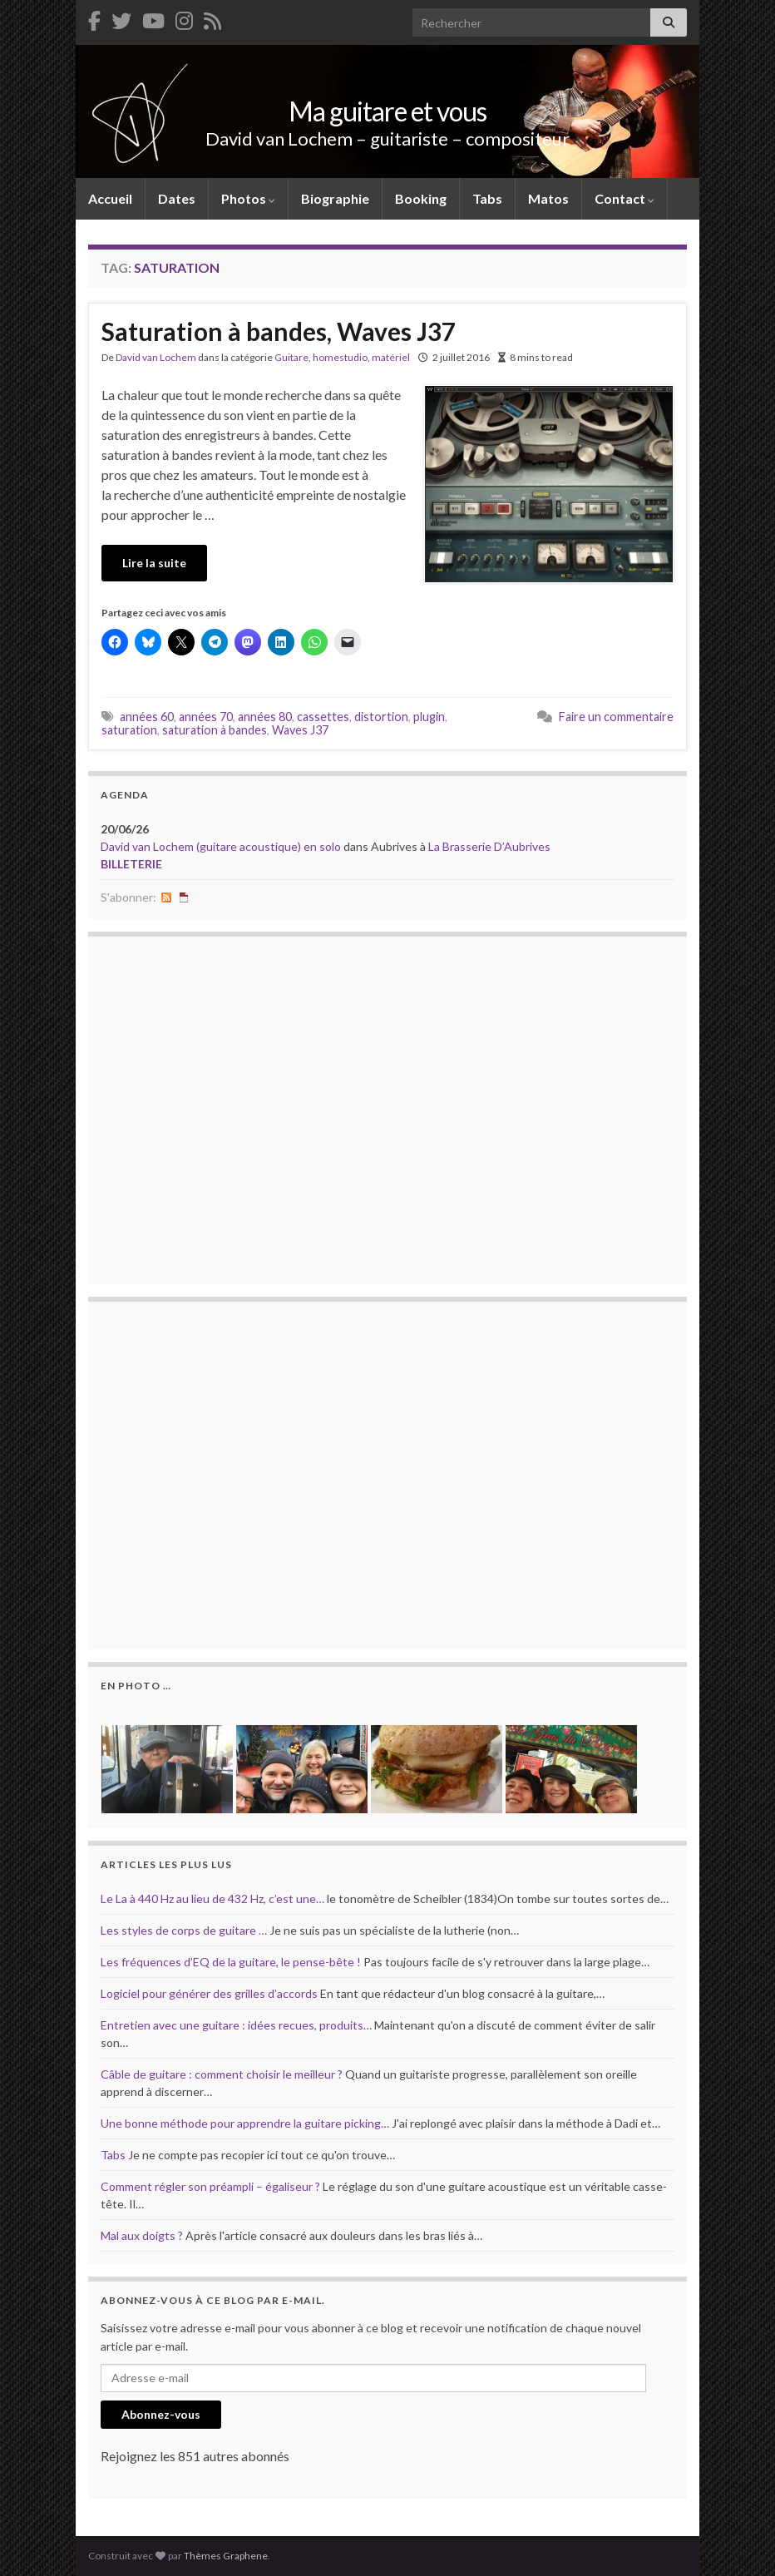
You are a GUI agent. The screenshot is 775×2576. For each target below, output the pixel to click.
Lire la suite (154, 563)
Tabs (487, 198)
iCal (184, 897)
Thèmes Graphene (226, 2555)
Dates (176, 198)
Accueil (110, 198)
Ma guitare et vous (387, 111)
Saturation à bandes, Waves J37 (278, 331)
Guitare (291, 357)
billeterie (131, 864)
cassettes (323, 717)
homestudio (340, 357)
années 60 (147, 717)
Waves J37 (300, 730)
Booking (421, 198)
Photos (248, 198)
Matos (548, 198)
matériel (391, 357)
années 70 (206, 717)
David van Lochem (156, 357)
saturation (129, 730)
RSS (166, 897)
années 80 (265, 717)
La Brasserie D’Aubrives (489, 846)
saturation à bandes (214, 730)
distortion (381, 717)
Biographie (335, 198)
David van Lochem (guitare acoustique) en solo (221, 846)
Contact (624, 198)
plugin (429, 717)
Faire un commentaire (616, 717)
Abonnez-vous (160, 2414)
